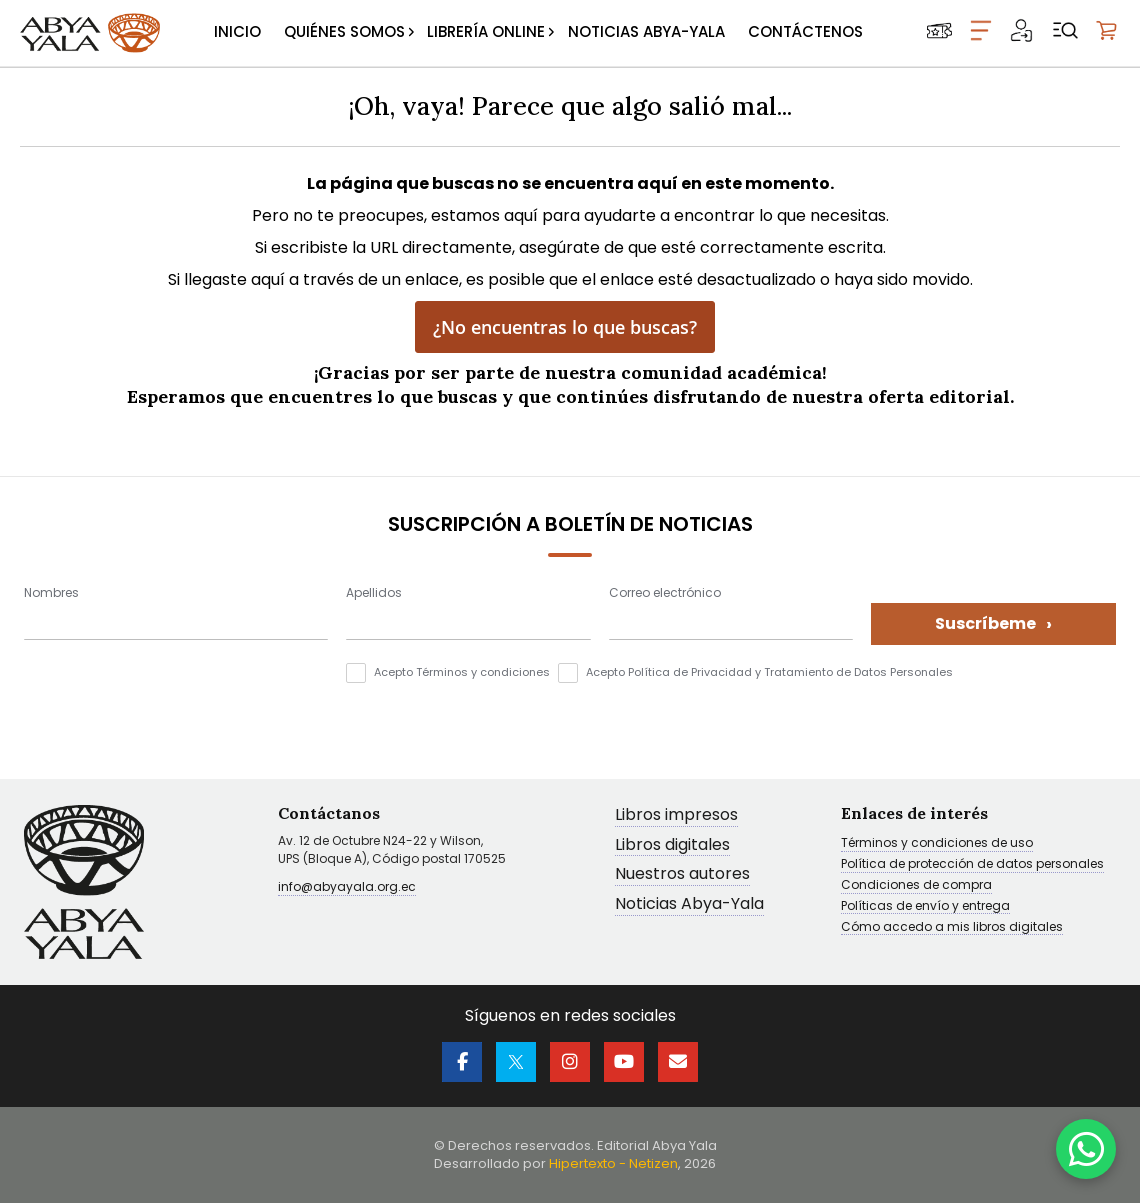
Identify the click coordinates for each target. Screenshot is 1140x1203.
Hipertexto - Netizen (613, 1163)
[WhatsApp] (1086, 1149)
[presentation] (176, 702)
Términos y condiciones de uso (937, 843)
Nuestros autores (682, 874)
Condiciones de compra (916, 885)
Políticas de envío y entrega (925, 906)
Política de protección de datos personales (972, 864)
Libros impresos (676, 815)
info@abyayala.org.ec (347, 886)
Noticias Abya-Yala (689, 904)
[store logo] (90, 33)
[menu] (538, 33)
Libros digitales (672, 845)
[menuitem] (237, 33)
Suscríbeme (993, 623)
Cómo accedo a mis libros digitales (952, 927)
